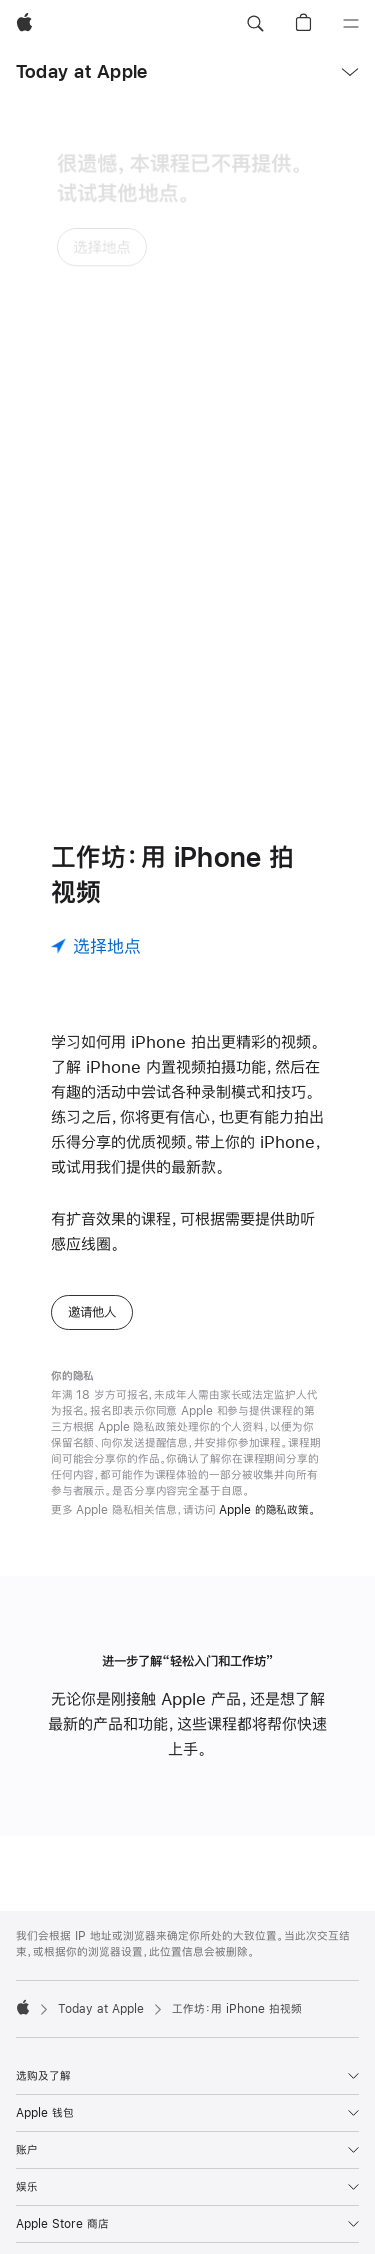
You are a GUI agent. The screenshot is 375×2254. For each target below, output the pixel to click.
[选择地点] (96, 744)
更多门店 (295, 2214)
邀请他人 (92, 1110)
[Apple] (24, 24)
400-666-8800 (110, 2230)
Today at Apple (81, 71)
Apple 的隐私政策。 (267, 1308)
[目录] (351, 24)
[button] (255, 24)
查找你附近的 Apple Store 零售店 (175, 2214)
